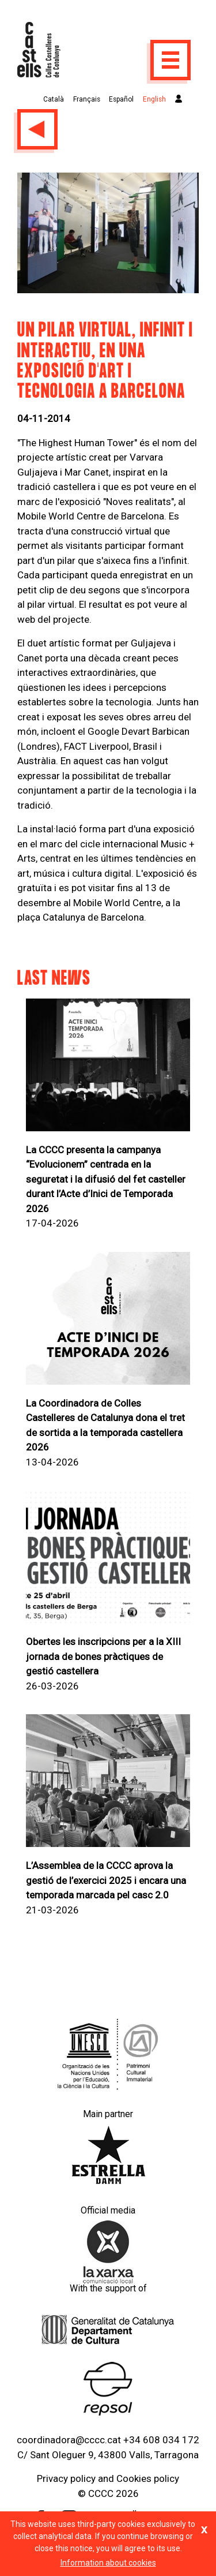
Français (86, 99)
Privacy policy (66, 2478)
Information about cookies (108, 2562)
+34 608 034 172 (161, 2440)
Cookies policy (147, 2478)
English (154, 99)
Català (53, 99)
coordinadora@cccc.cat (69, 2440)
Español (121, 99)
